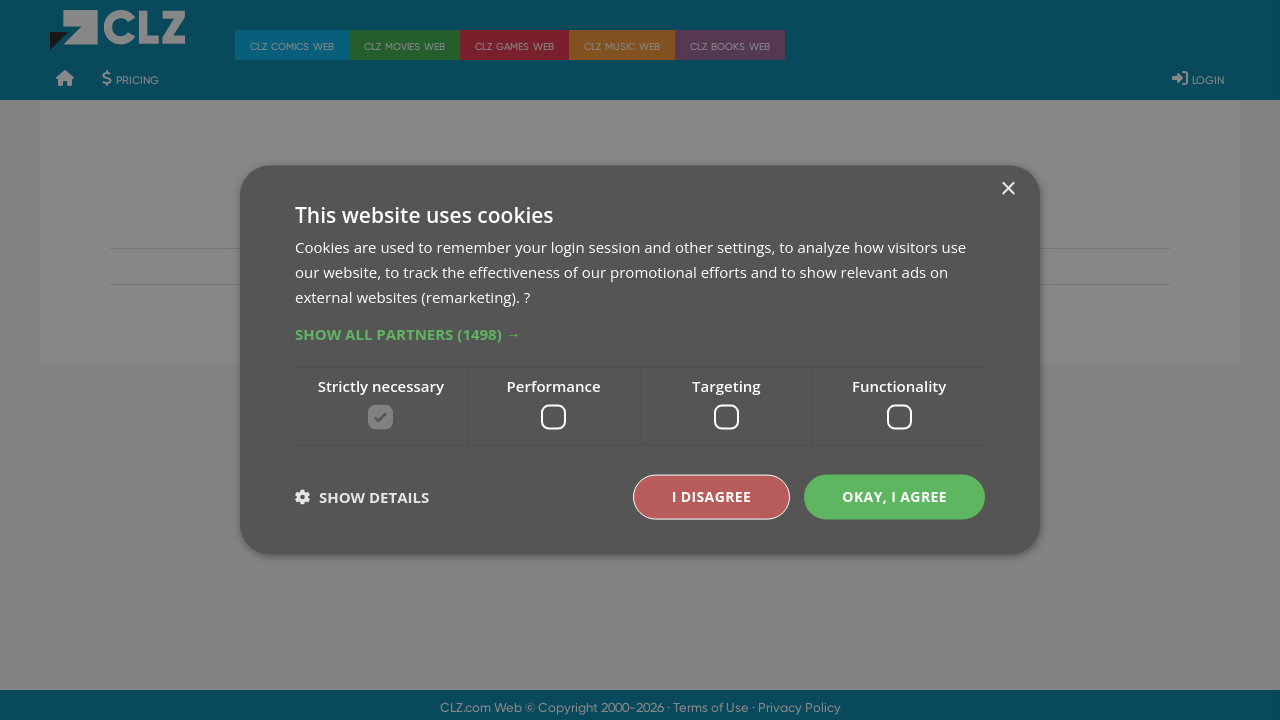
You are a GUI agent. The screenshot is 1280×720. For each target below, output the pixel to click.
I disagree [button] (712, 496)
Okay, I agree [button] (894, 496)
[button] (640, 333)
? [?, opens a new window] (527, 296)
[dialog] (640, 360)
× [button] (1007, 189)
